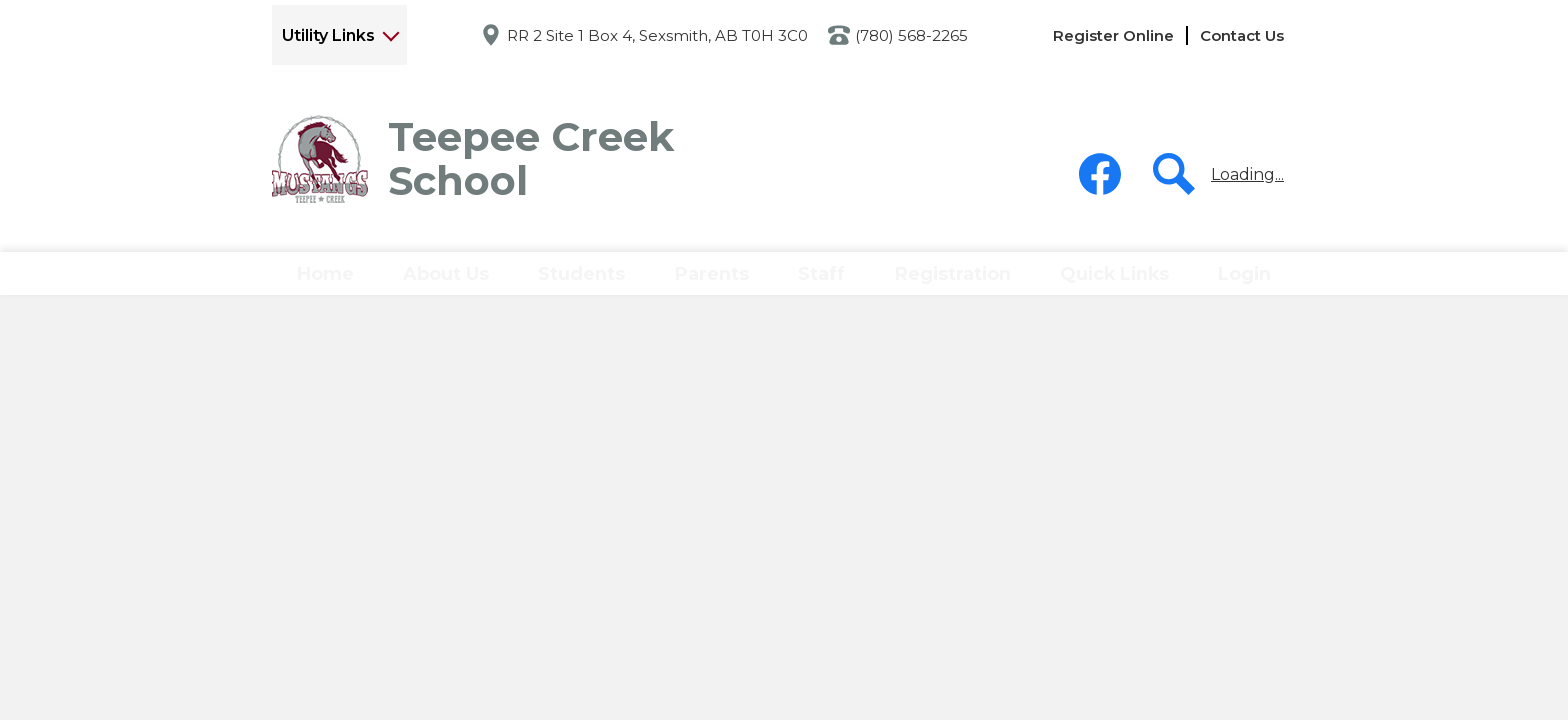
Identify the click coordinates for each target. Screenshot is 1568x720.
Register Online (1113, 35)
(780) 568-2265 (911, 35)
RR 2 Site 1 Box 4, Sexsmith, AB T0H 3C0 (657, 35)
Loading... (1247, 174)
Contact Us (1242, 35)
